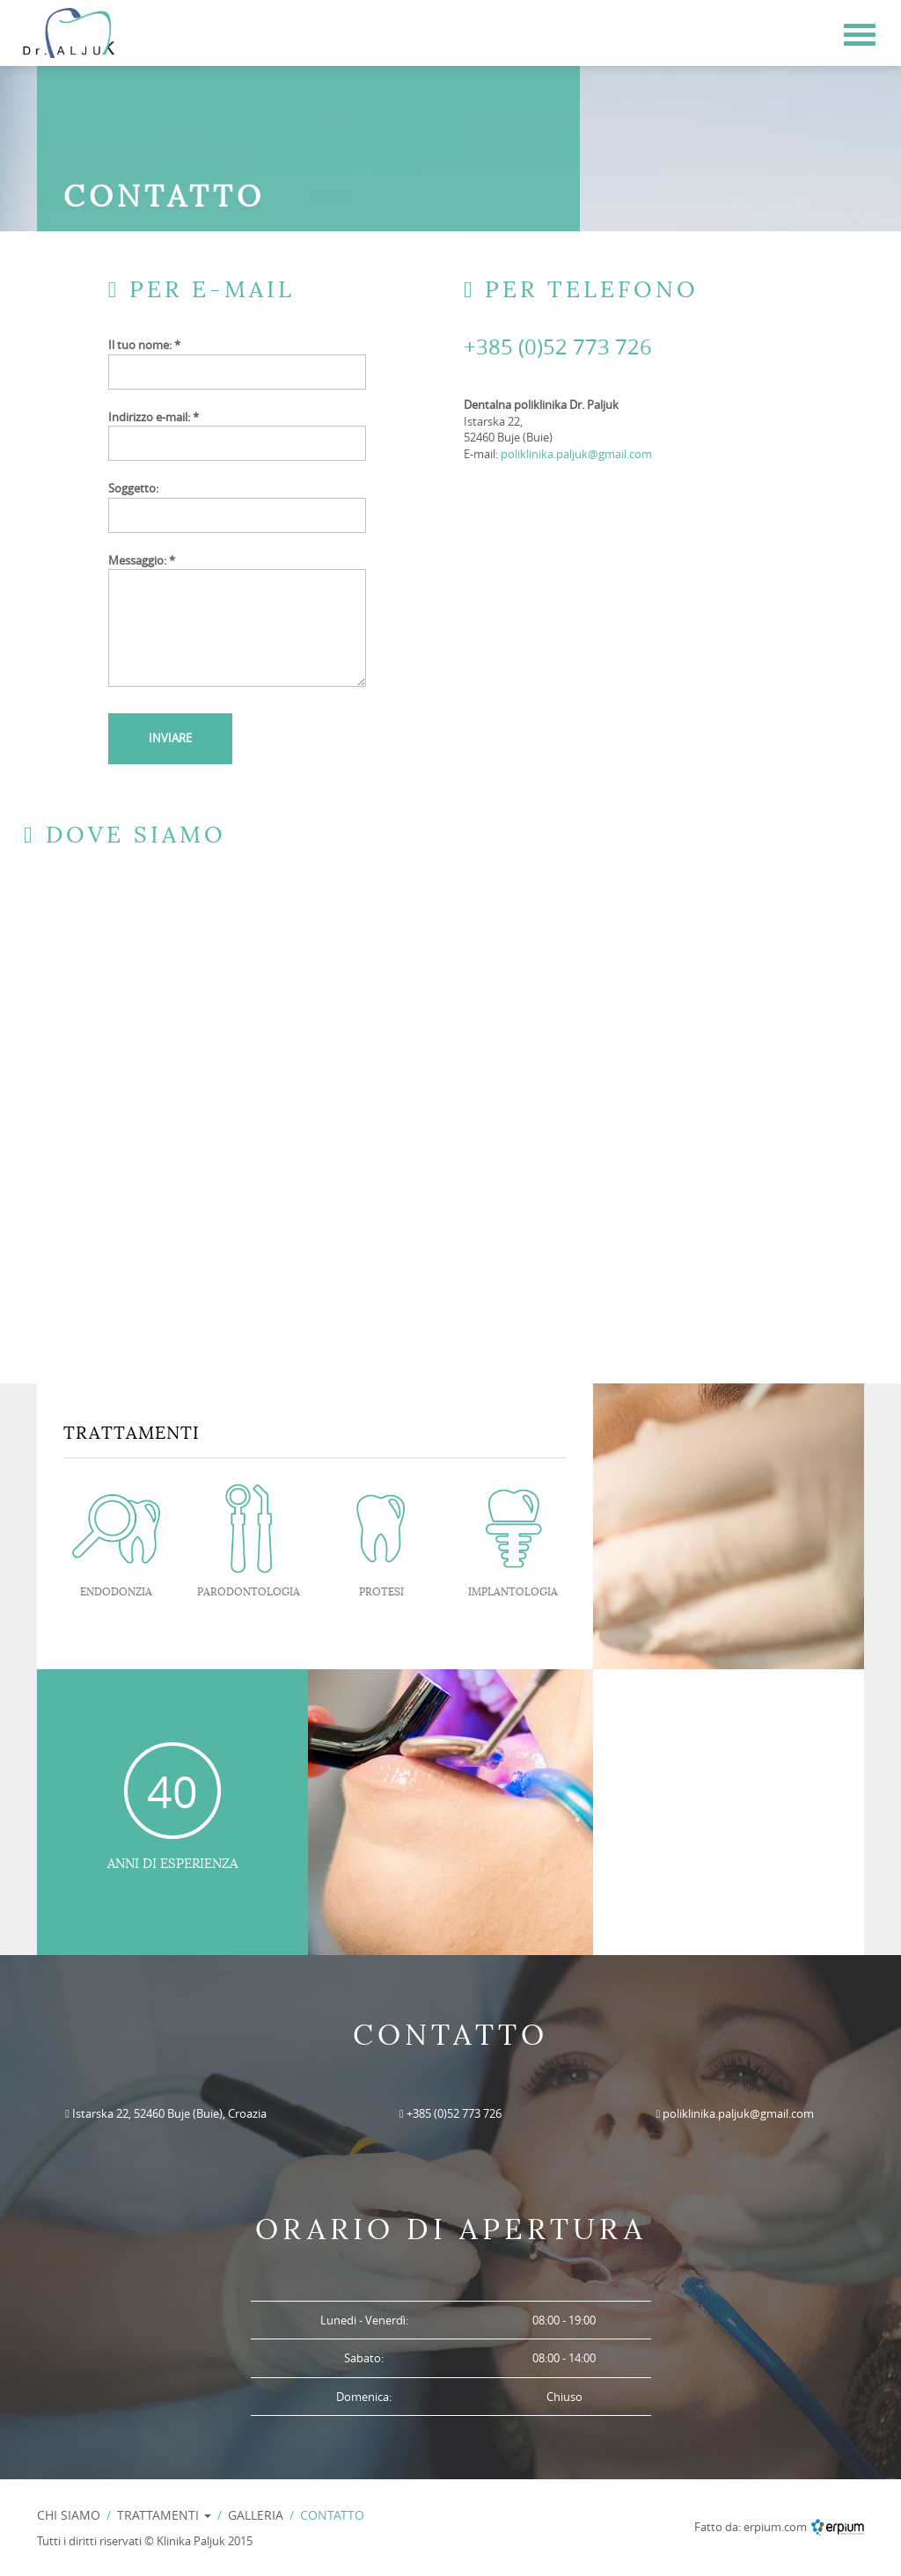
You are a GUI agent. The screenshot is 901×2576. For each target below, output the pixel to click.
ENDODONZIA (116, 1592)
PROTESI (381, 1592)
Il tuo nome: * (144, 345)
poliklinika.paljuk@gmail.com (576, 454)
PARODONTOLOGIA (248, 1592)
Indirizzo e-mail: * (153, 417)
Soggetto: (133, 488)
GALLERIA (255, 2515)
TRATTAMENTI (164, 2515)
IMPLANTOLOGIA (513, 1592)
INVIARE (170, 738)
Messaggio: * (141, 560)
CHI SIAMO (68, 2515)
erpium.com (775, 2527)
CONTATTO (332, 2515)
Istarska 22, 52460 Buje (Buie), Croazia (169, 2113)
